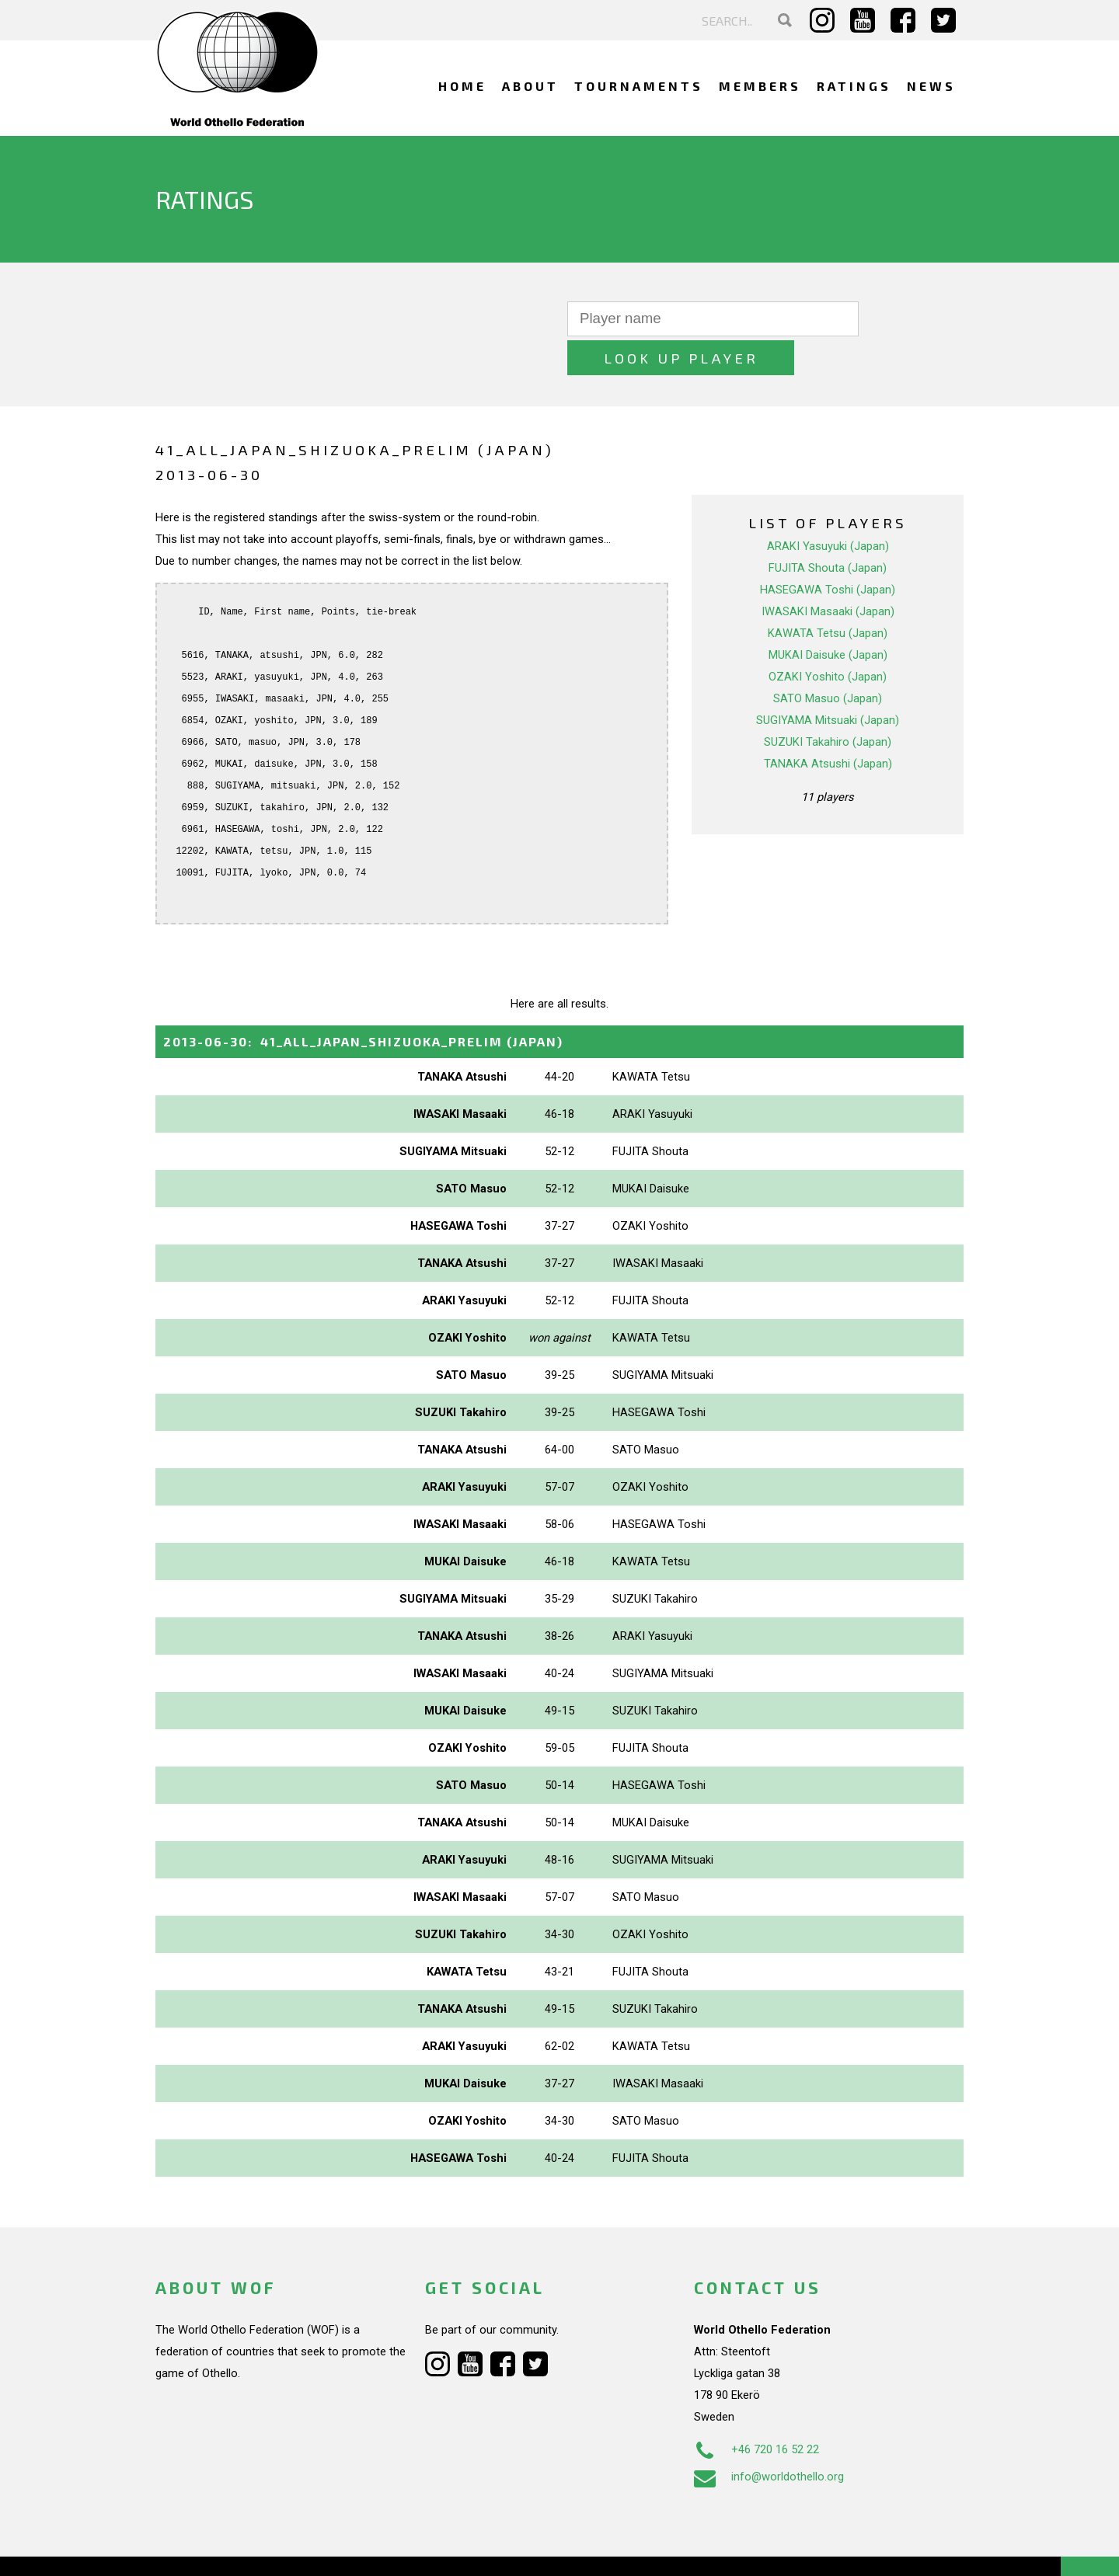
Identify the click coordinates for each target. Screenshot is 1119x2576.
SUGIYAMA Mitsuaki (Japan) (827, 681)
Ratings (854, 85)
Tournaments (638, 85)
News (931, 85)
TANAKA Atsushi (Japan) (828, 725)
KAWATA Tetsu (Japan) (827, 594)
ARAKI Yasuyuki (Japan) (828, 507)
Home (462, 85)
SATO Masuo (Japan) (827, 660)
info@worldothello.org (769, 2438)
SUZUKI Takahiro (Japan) (827, 703)
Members (760, 85)
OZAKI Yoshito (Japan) (828, 638)
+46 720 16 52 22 (756, 2411)
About (530, 85)
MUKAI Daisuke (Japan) (828, 616)
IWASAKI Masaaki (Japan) (828, 573)
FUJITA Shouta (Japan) (828, 529)
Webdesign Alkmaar (222, 2548)
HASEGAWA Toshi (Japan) (827, 551)
